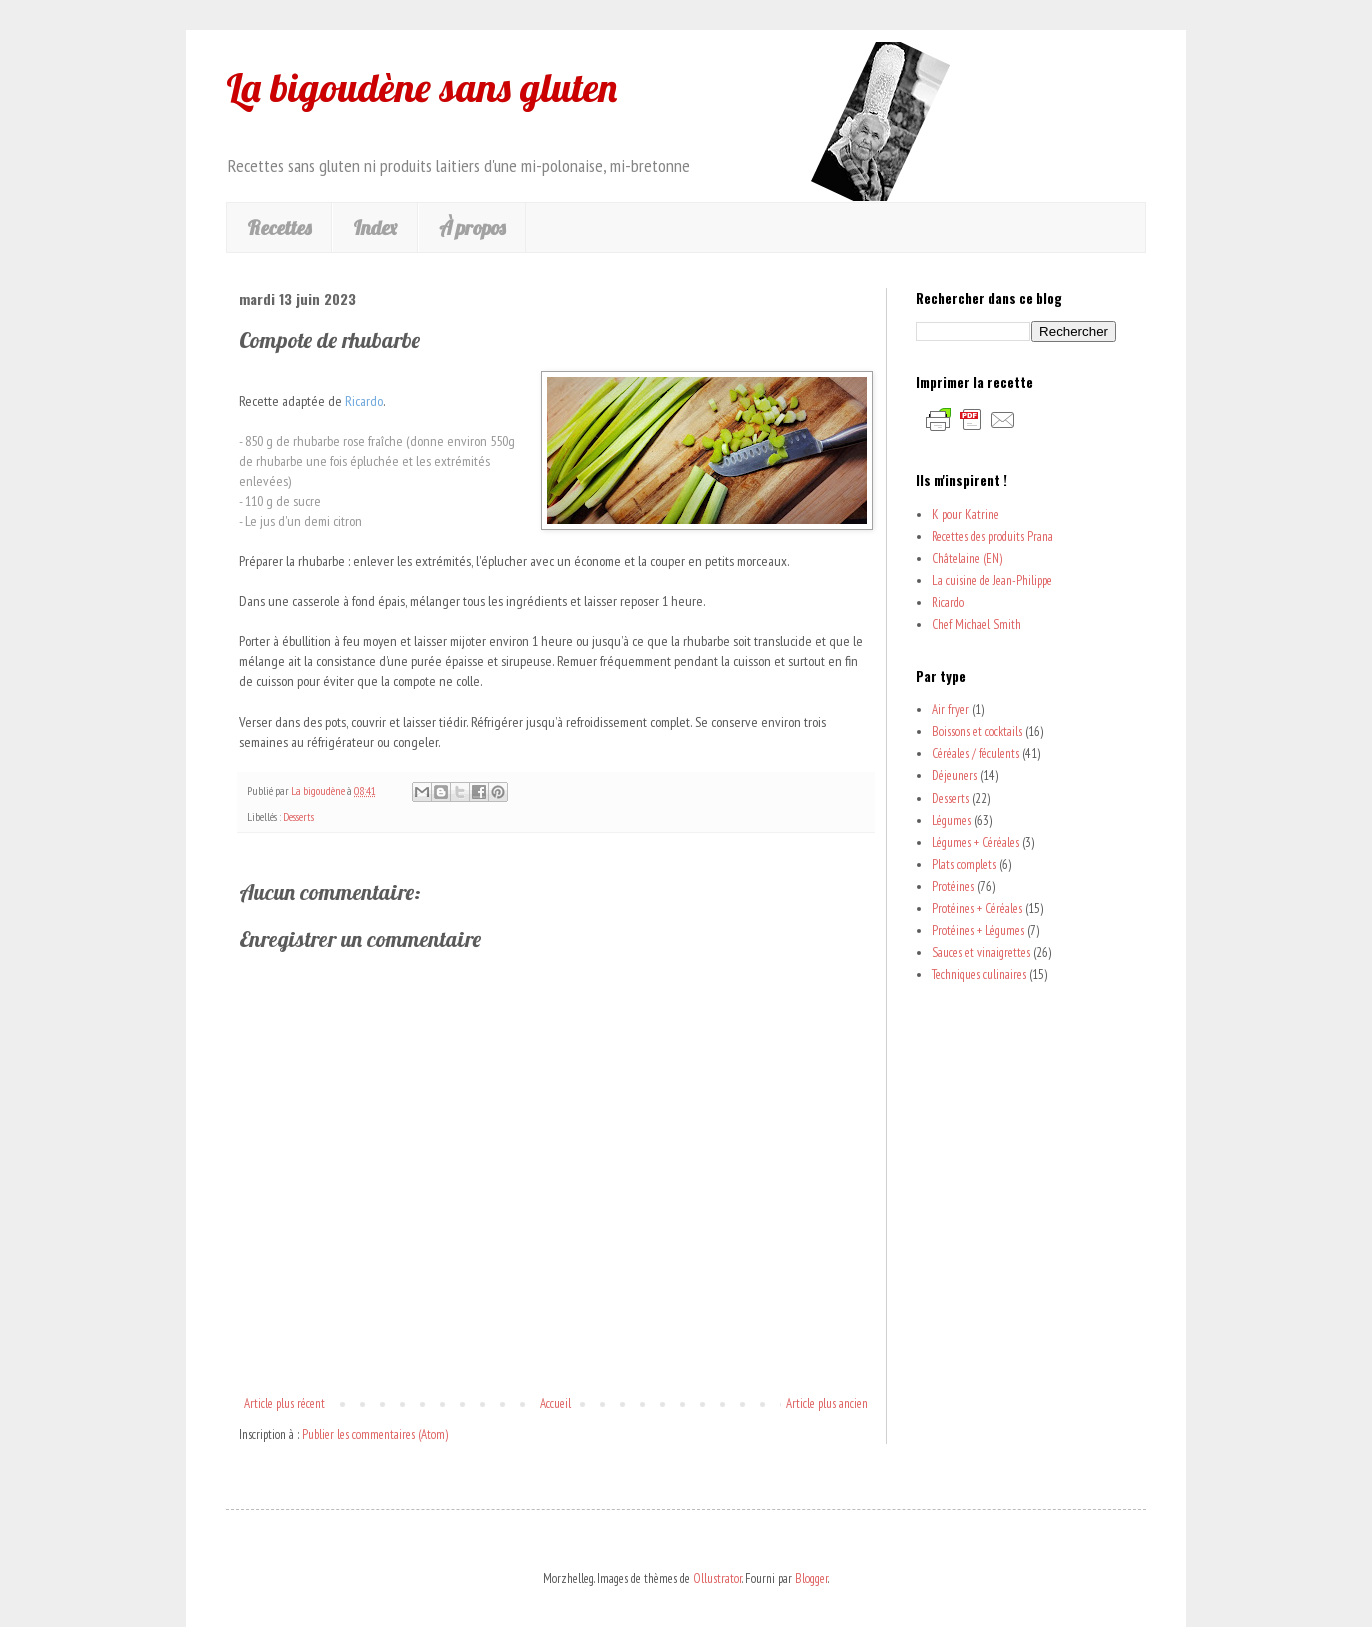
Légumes (951, 820)
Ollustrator (717, 1578)
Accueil (555, 1403)
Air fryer (950, 709)
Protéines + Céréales (977, 908)
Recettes (279, 227)
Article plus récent (284, 1403)
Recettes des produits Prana (992, 536)
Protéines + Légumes (978, 930)
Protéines (953, 886)
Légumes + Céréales (975, 842)
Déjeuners (954, 775)
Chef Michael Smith (976, 624)
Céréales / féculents (975, 753)
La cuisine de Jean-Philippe (992, 580)
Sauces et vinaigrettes (981, 952)
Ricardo (948, 602)
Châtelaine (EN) (967, 558)
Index (375, 227)
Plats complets (964, 864)
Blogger (811, 1578)
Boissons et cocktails (977, 731)
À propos (472, 227)
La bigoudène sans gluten (421, 87)
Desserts (298, 816)
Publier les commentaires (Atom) (375, 1434)
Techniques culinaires (979, 974)
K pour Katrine (965, 514)
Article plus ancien (827, 1403)
